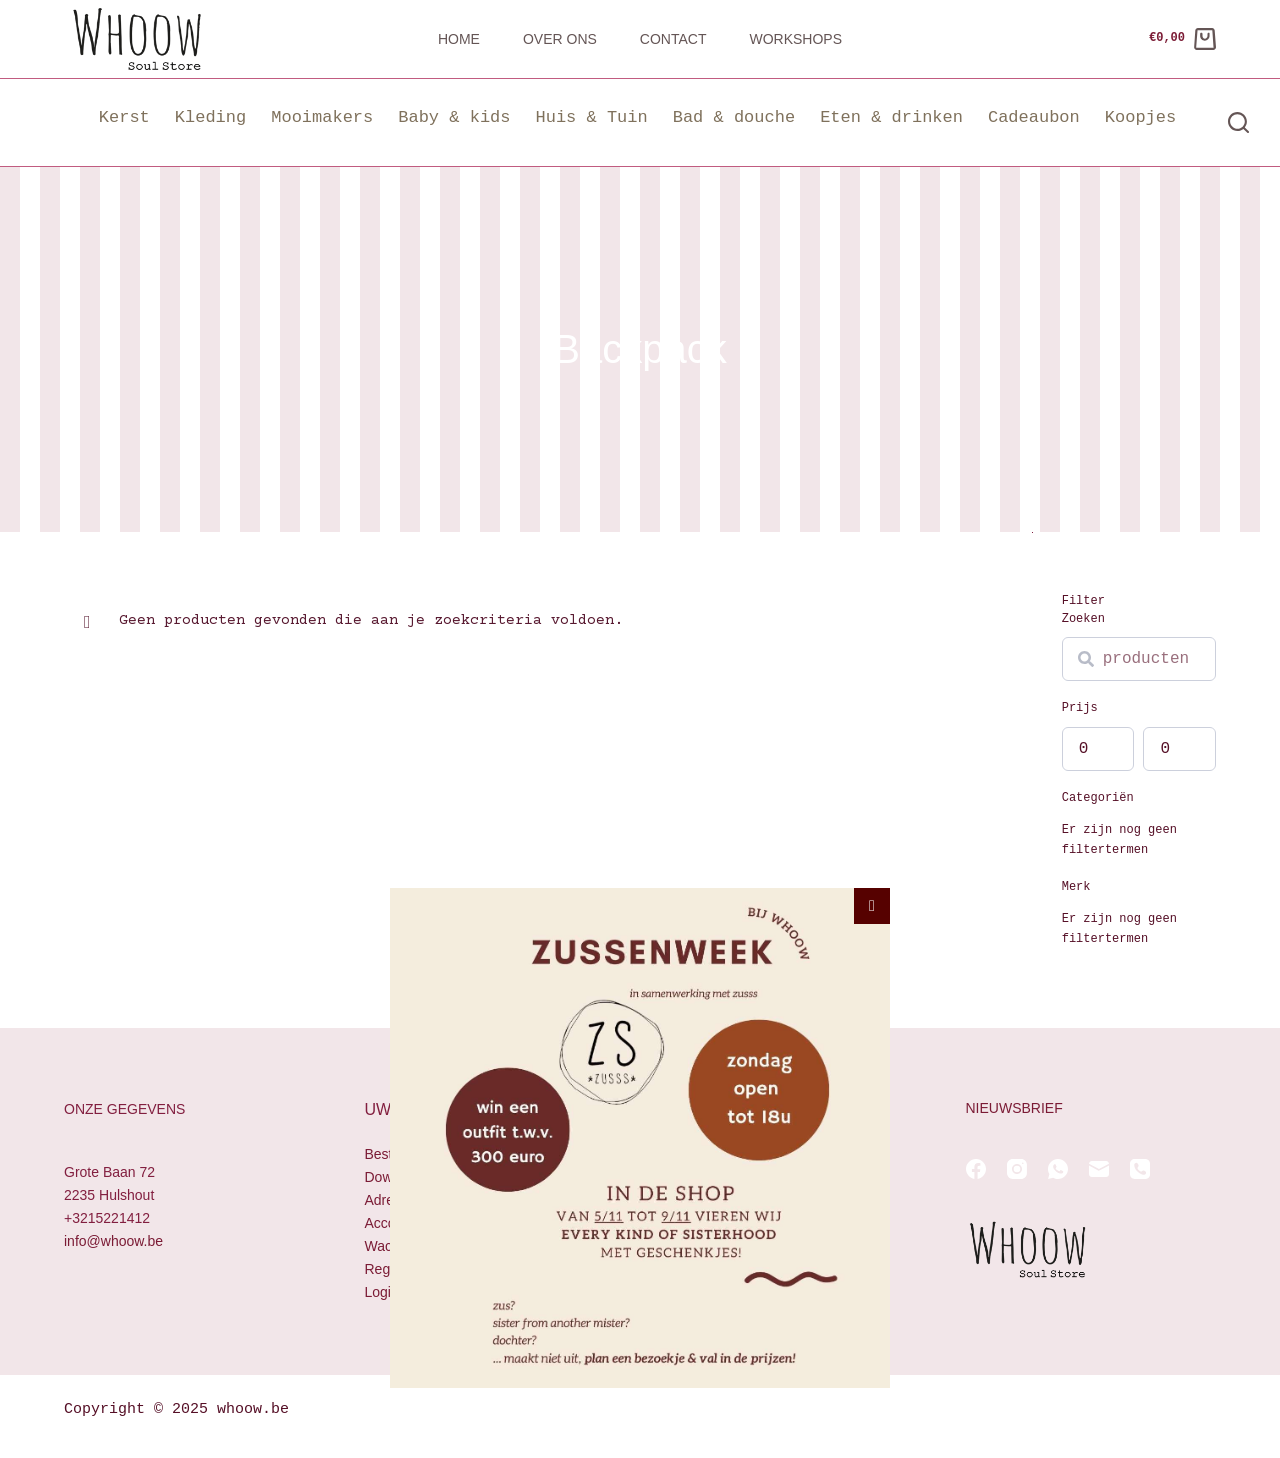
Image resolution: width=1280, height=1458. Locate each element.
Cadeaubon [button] (1034, 117)
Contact (673, 39)
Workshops (795, 39)
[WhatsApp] (1058, 1169)
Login (382, 1292)
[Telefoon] (1140, 1169)
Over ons (560, 39)
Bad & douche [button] (734, 117)
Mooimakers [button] (322, 117)
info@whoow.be (113, 1241)
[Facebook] (976, 1169)
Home (459, 39)
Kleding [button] (210, 117)
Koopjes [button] (1140, 117)
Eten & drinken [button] (891, 117)
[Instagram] (1017, 1169)
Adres (383, 1200)
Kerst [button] (124, 117)
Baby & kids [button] (454, 117)
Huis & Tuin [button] (591, 117)
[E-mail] (1099, 1169)
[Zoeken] (1238, 122)
